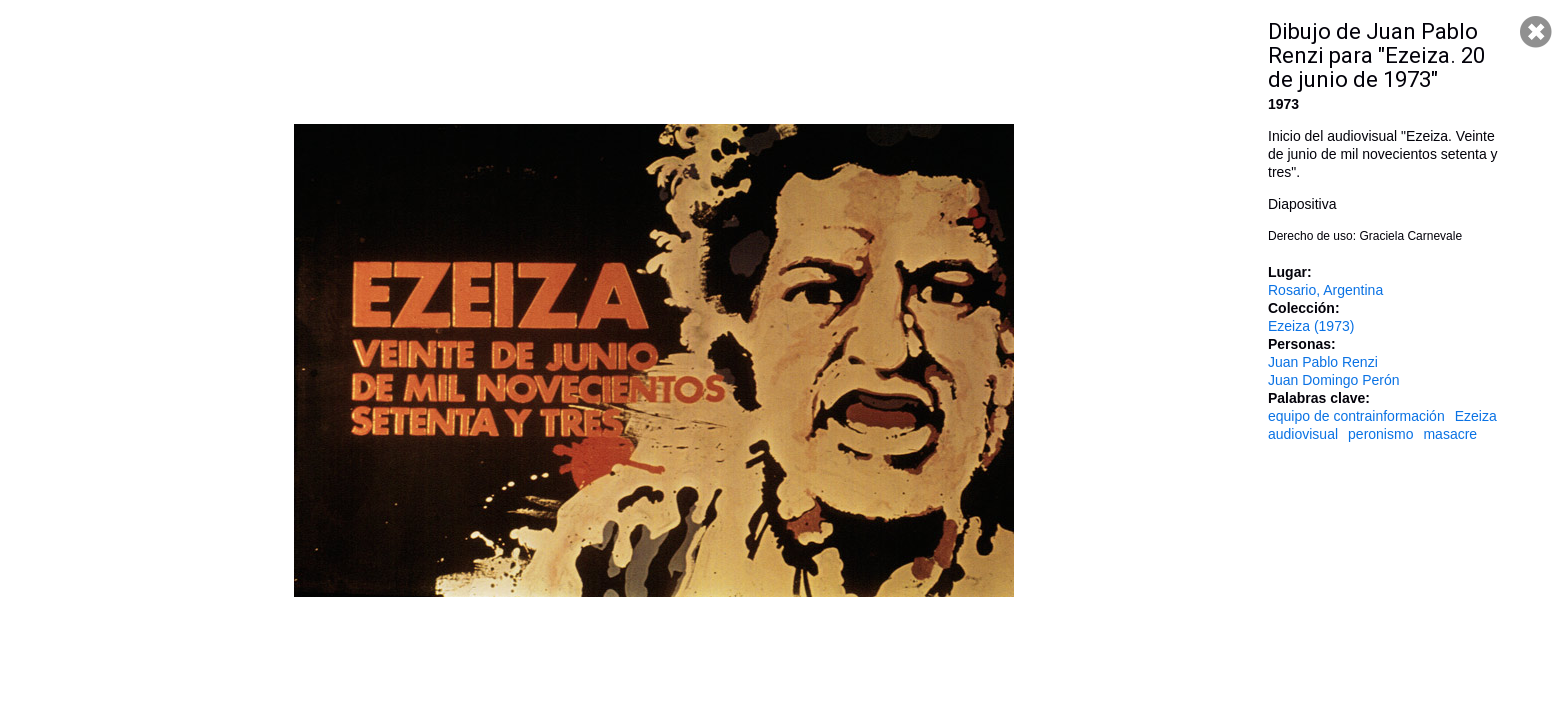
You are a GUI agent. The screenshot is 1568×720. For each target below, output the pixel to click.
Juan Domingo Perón (1334, 380)
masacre (1450, 434)
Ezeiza (1476, 416)
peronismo (1380, 434)
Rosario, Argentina (1325, 290)
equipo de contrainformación (1356, 416)
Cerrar (1536, 32)
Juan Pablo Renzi (1323, 362)
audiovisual (1303, 434)
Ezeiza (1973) (1311, 326)
